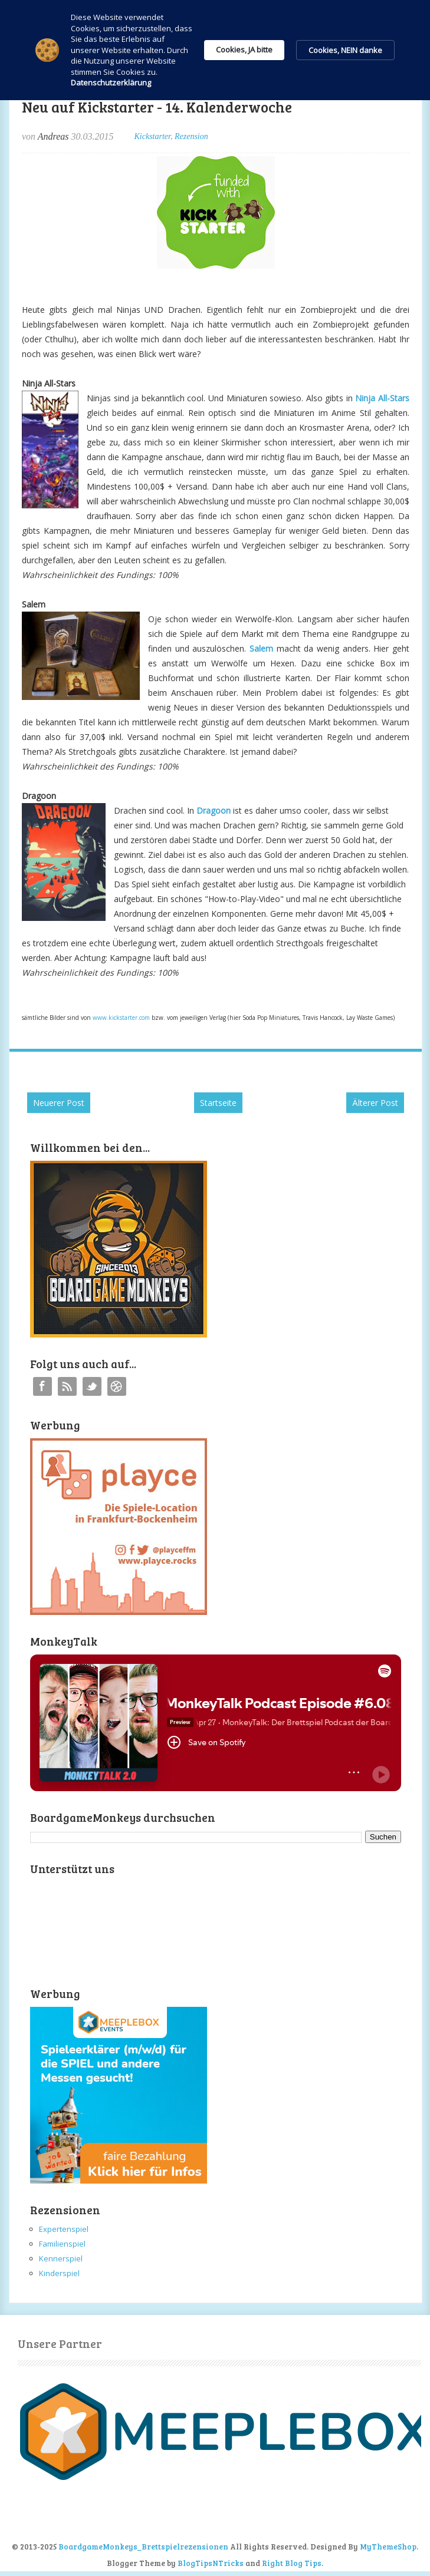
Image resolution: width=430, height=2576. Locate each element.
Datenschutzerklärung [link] (111, 82)
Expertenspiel (63, 2229)
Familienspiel (62, 2243)
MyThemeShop (388, 2546)
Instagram (116, 1386)
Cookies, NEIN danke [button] (345, 50)
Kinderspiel (59, 2273)
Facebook (42, 1386)
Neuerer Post (58, 1102)
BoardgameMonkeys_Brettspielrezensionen (143, 2546)
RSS (67, 1386)
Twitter (92, 1386)
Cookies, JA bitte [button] (244, 49)
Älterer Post (375, 1102)
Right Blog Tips (291, 2563)
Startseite (218, 1102)
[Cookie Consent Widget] (215, 50)
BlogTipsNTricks (211, 2563)
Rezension (191, 136)
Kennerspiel (61, 2258)
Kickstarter (152, 136)
